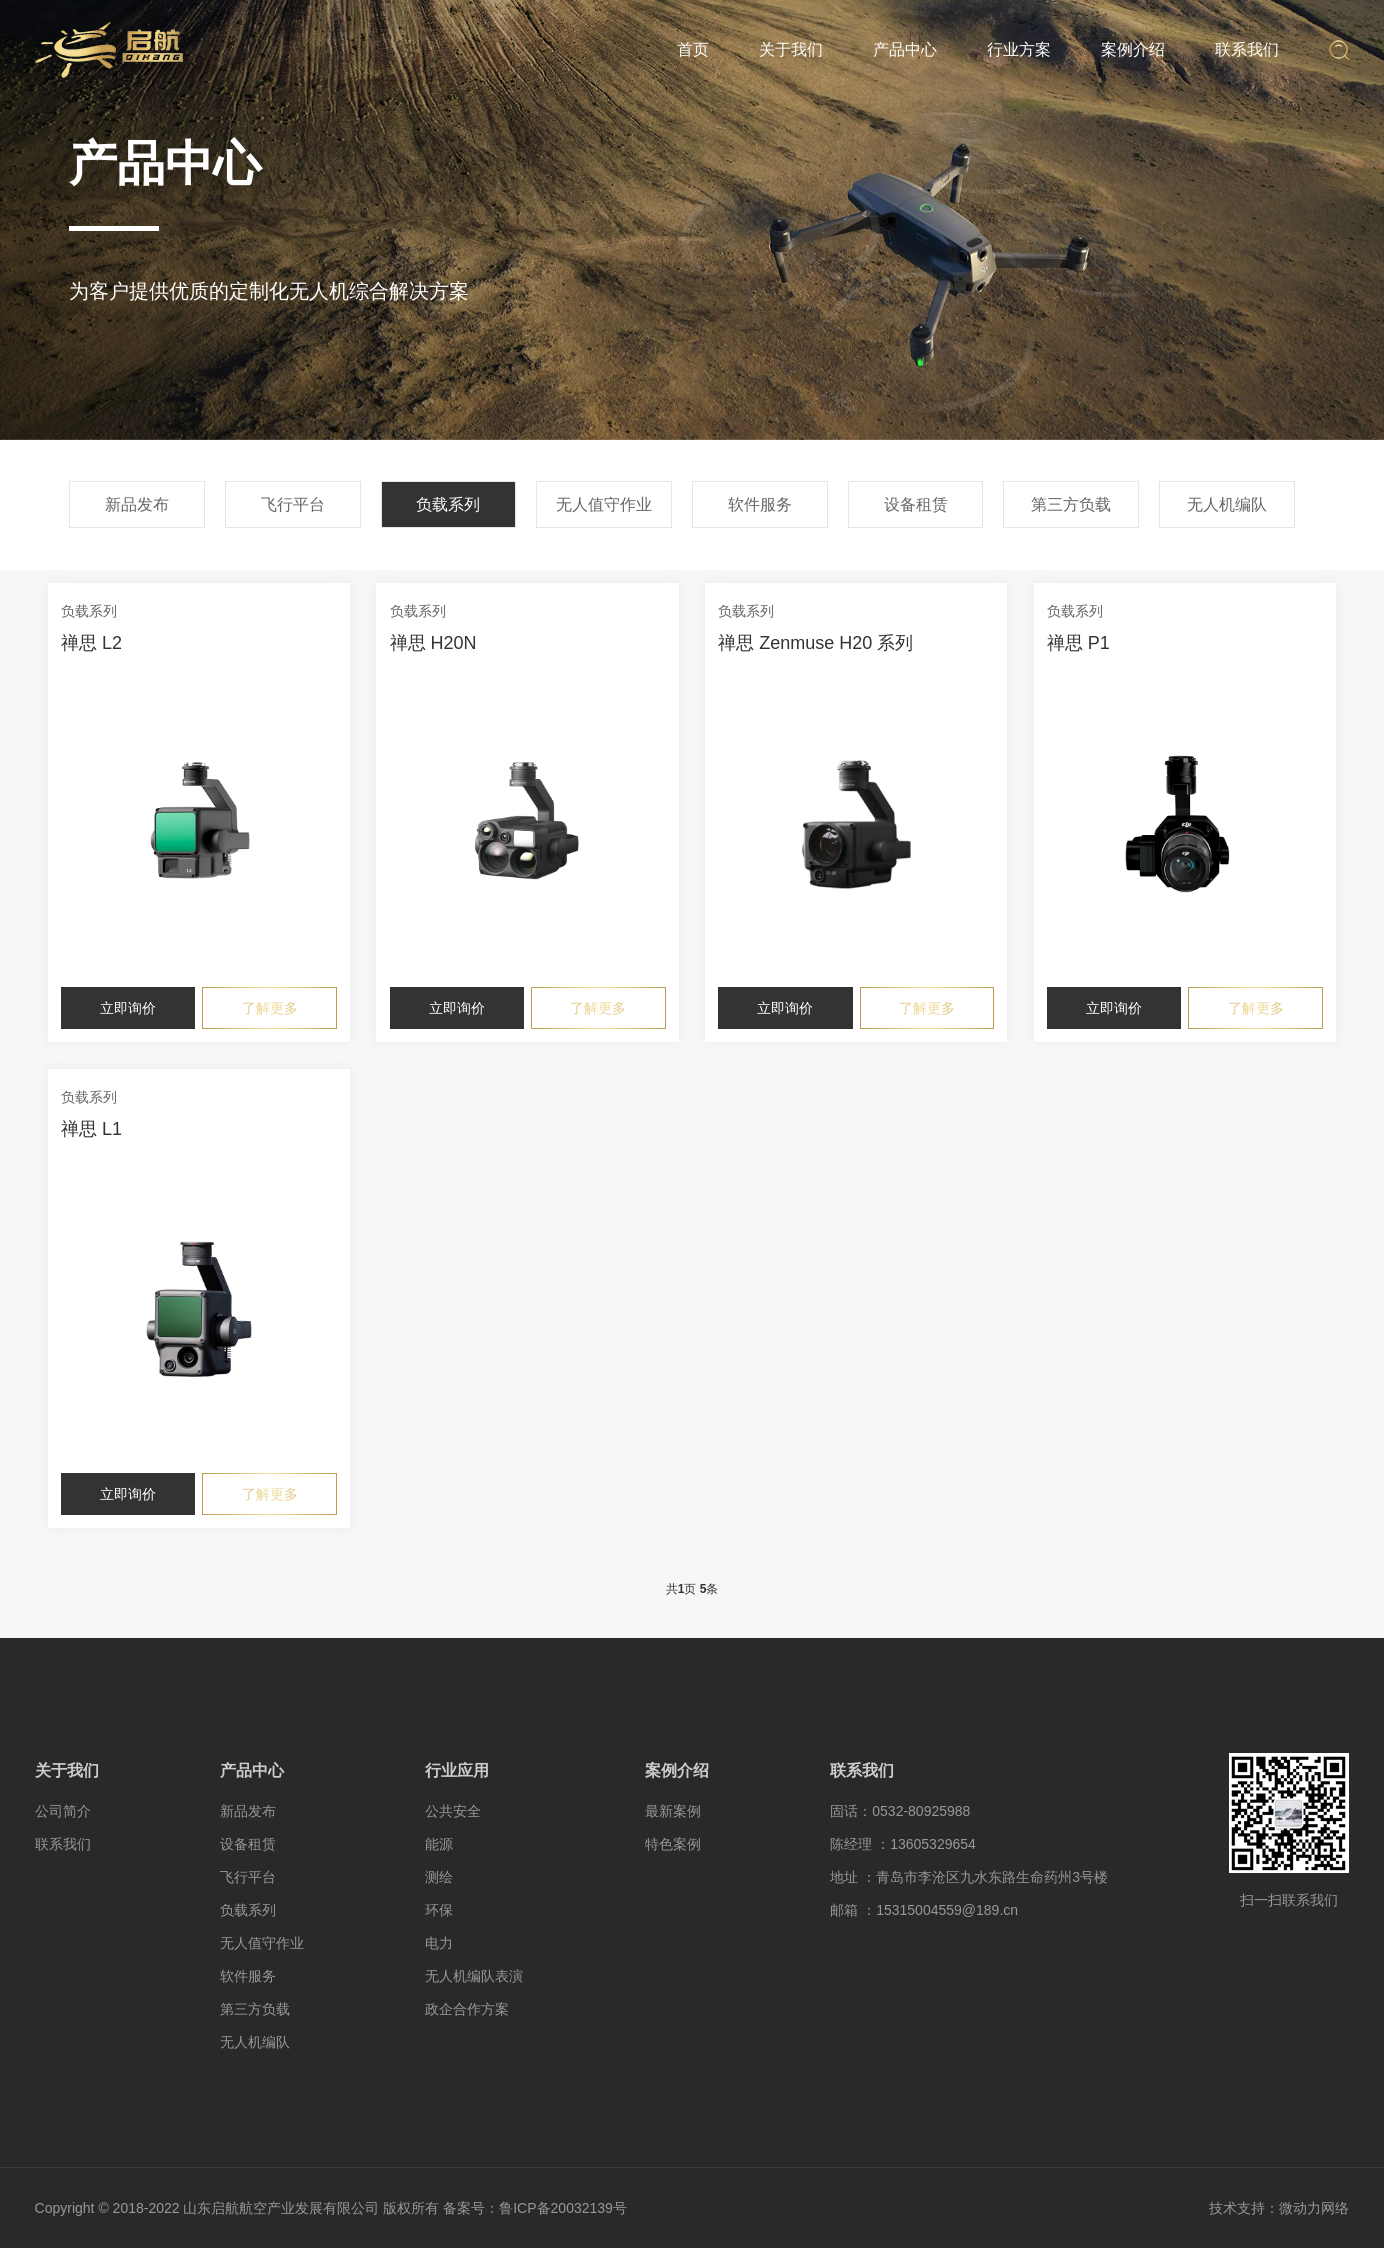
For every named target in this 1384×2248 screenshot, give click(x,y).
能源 (439, 1844)
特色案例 (673, 1844)
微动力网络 (1314, 2208)
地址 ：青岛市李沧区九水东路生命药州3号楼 (969, 1877)
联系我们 (1247, 49)
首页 (693, 49)
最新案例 (673, 1811)
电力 (439, 1943)
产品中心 (905, 49)
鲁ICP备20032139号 (563, 2208)
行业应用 (457, 1770)
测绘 (439, 1877)
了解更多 (270, 1008)
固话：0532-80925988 (900, 1811)
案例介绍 (1133, 49)
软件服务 (760, 504)
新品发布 (137, 504)
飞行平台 (293, 504)
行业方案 (1019, 49)
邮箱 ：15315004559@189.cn (924, 1910)
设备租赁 (916, 504)
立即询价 (128, 1008)
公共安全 (453, 1811)
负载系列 (448, 504)
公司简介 (63, 1811)
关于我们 (791, 49)
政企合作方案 (467, 2009)
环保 (439, 1910)
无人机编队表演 (474, 1976)
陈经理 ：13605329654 (903, 1844)
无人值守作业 (604, 504)
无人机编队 (1227, 504)
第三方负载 (1071, 504)
